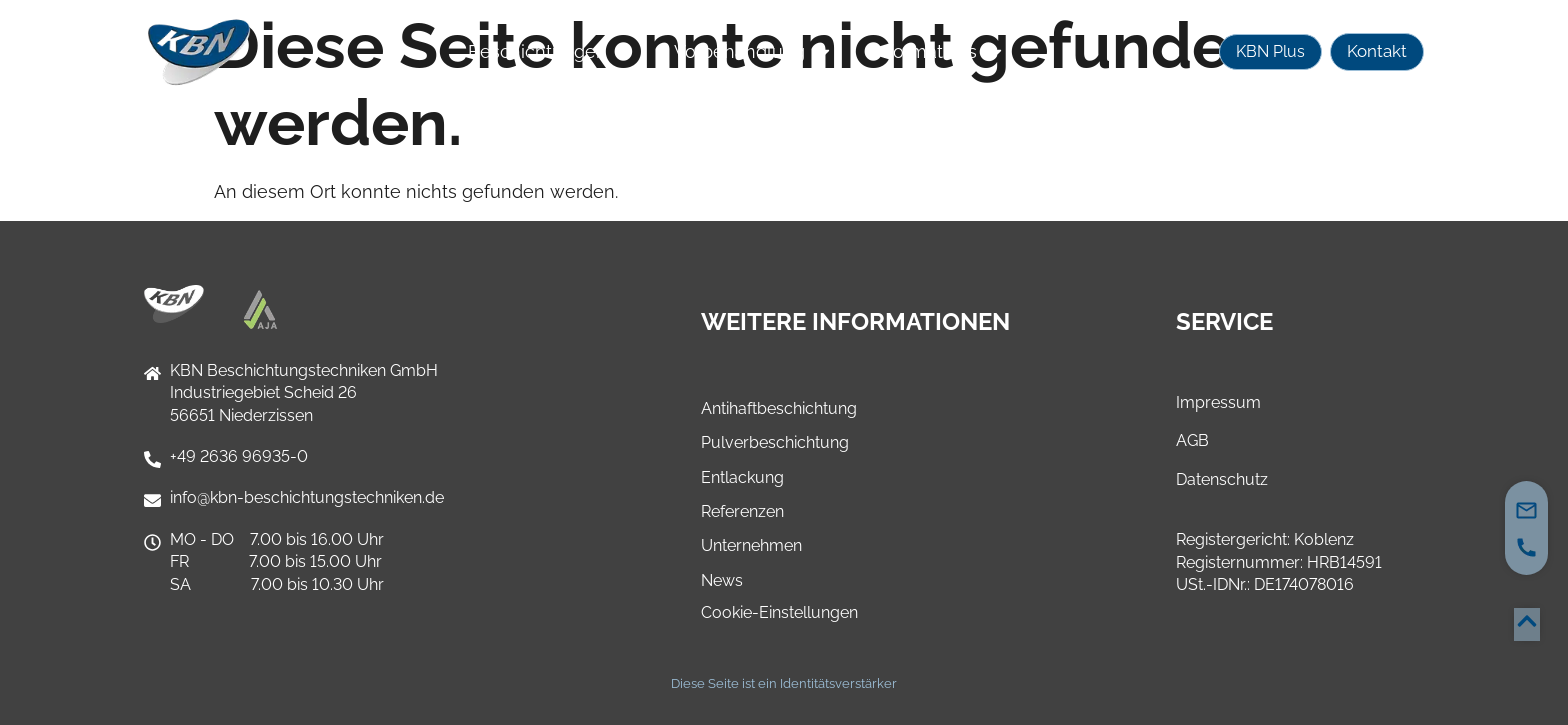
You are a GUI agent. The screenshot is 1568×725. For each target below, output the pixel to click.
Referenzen (742, 511)
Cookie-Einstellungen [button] (779, 612)
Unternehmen (751, 545)
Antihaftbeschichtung (779, 408)
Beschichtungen (551, 52)
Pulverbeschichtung (775, 442)
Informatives (938, 52)
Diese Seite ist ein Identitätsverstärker (784, 683)
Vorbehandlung (753, 52)
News (722, 580)
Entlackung (742, 477)
